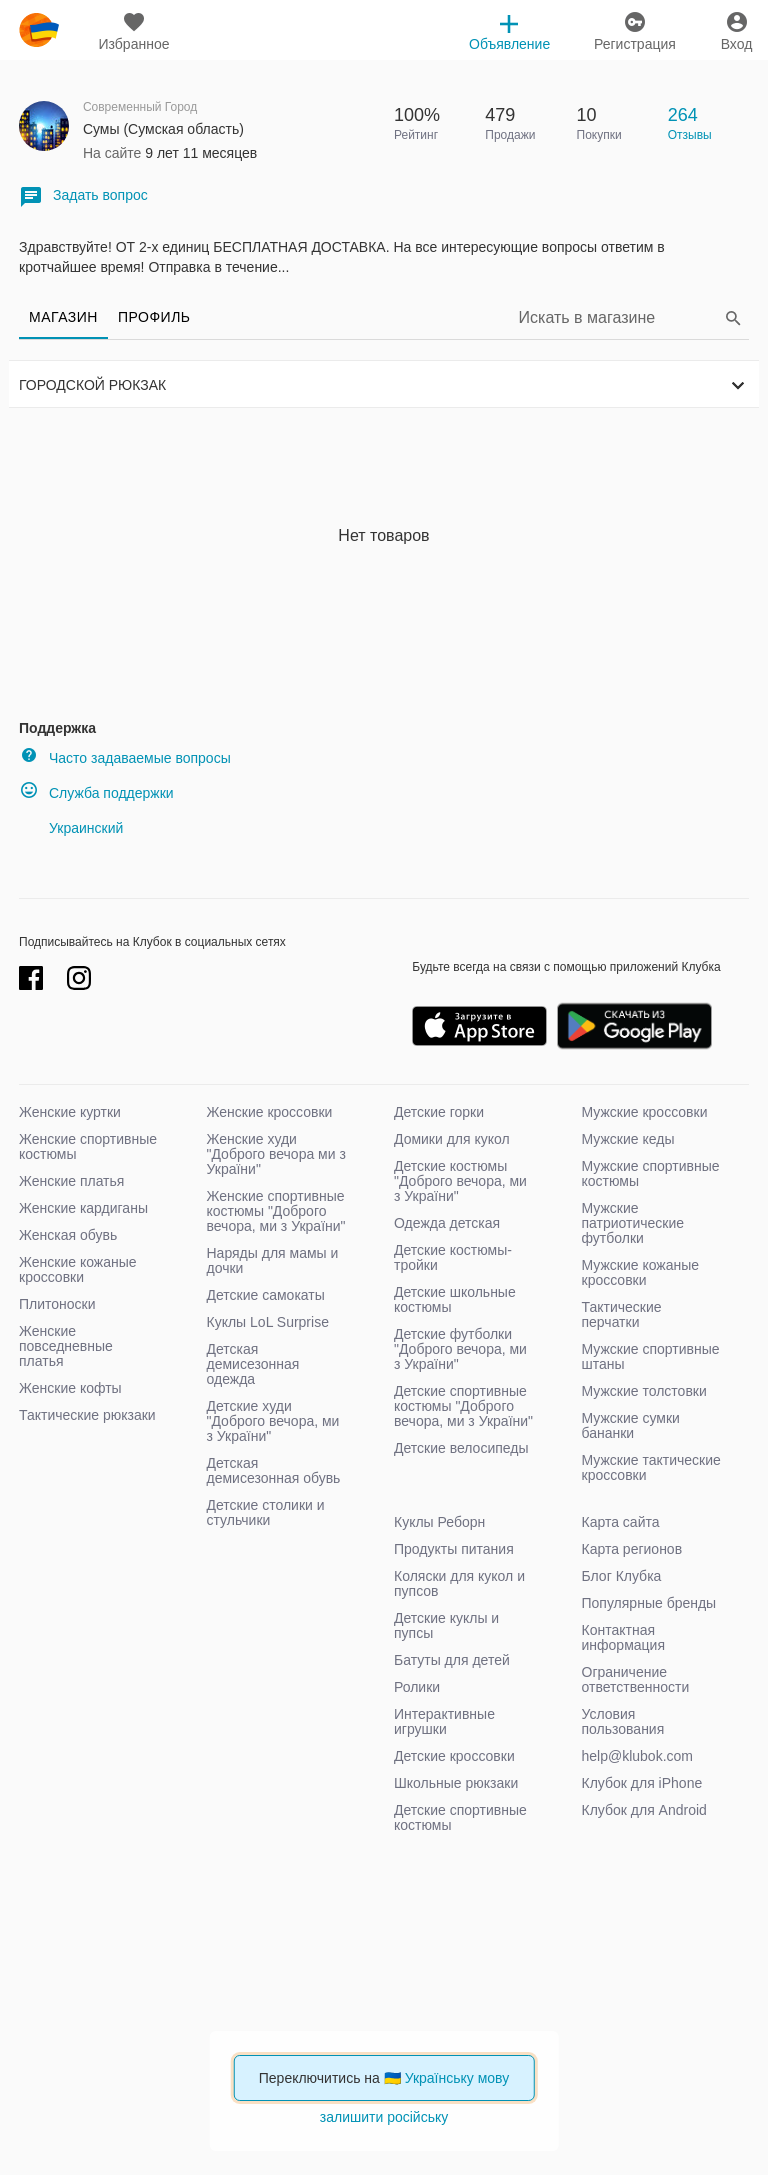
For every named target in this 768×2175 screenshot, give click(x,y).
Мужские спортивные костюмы (651, 1173)
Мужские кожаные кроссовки (641, 1272)
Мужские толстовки (644, 1391)
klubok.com (39, 30)
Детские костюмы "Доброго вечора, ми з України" (460, 1181)
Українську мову (457, 2078)
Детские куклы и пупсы (446, 1625)
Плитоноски (57, 1304)
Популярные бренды (649, 1603)
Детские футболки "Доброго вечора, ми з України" (460, 1349)
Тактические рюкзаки (87, 1415)
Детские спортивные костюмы (460, 1817)
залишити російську (384, 2117)
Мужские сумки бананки (631, 1425)
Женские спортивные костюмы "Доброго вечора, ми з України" (276, 1211)
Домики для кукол (452, 1139)
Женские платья (71, 1181)
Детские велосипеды (461, 1448)
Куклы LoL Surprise (268, 1322)
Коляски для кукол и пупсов (459, 1583)
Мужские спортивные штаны (651, 1356)
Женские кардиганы (83, 1208)
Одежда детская (447, 1223)
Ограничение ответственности (636, 1679)
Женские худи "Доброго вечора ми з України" (276, 1154)
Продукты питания (454, 1549)
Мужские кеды (628, 1139)
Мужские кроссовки (645, 1112)
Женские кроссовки (270, 1112)
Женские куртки (70, 1112)
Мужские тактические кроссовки (651, 1467)
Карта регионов (632, 1549)
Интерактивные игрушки (444, 1721)
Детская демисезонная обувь (274, 1470)
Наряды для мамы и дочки (273, 1260)
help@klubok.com (638, 1756)
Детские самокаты (266, 1295)
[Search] (619, 317)
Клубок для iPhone (642, 1783)
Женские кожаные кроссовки (78, 1269)
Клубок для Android (644, 1810)
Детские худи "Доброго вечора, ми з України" (273, 1421)
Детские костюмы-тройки (453, 1257)
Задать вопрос (83, 196)
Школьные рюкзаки (456, 1783)
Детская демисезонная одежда (253, 1364)
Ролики (417, 1687)
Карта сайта (621, 1522)
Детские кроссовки (454, 1756)
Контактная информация (623, 1637)
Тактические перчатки (622, 1314)
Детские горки (439, 1112)
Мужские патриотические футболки (633, 1223)
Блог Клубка (622, 1576)
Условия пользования (623, 1721)
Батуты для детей (452, 1660)
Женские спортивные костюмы (88, 1146)
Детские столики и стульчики (266, 1512)
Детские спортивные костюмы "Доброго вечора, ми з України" (463, 1406)
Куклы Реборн (439, 1522)
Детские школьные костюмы (455, 1299)
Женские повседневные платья (66, 1346)
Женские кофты (70, 1388)
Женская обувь (68, 1235)
